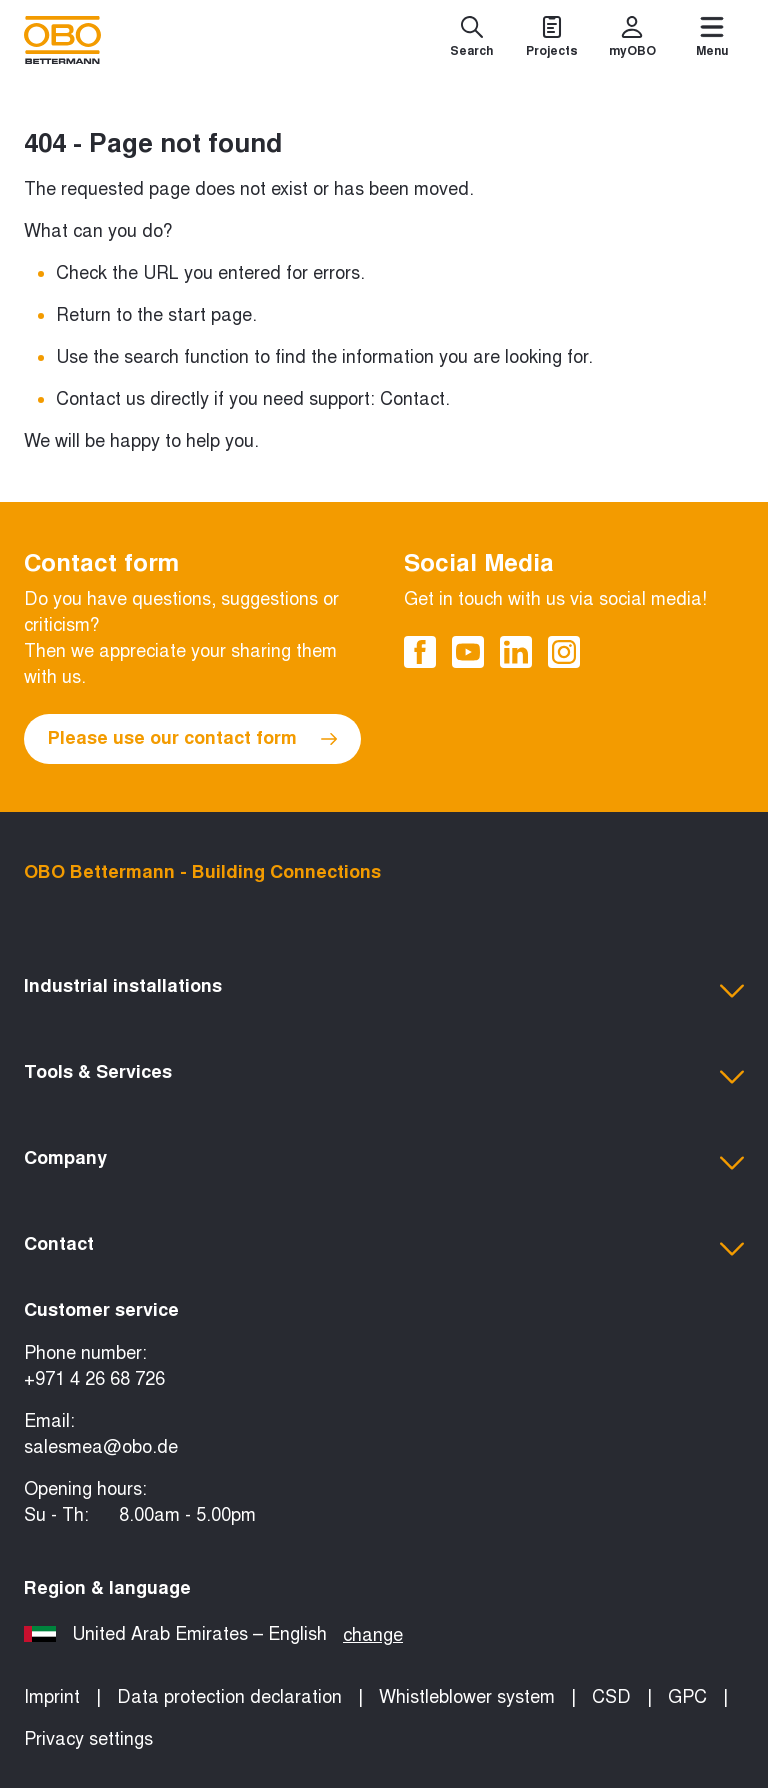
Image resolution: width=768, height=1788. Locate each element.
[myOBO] (632, 40)
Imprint (52, 1697)
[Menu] (712, 40)
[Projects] (552, 40)
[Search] (472, 40)
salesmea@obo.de (101, 1447)
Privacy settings (88, 1739)
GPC (687, 1697)
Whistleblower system (467, 1697)
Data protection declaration (229, 1697)
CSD (611, 1697)
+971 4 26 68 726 (94, 1379)
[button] (384, 991)
